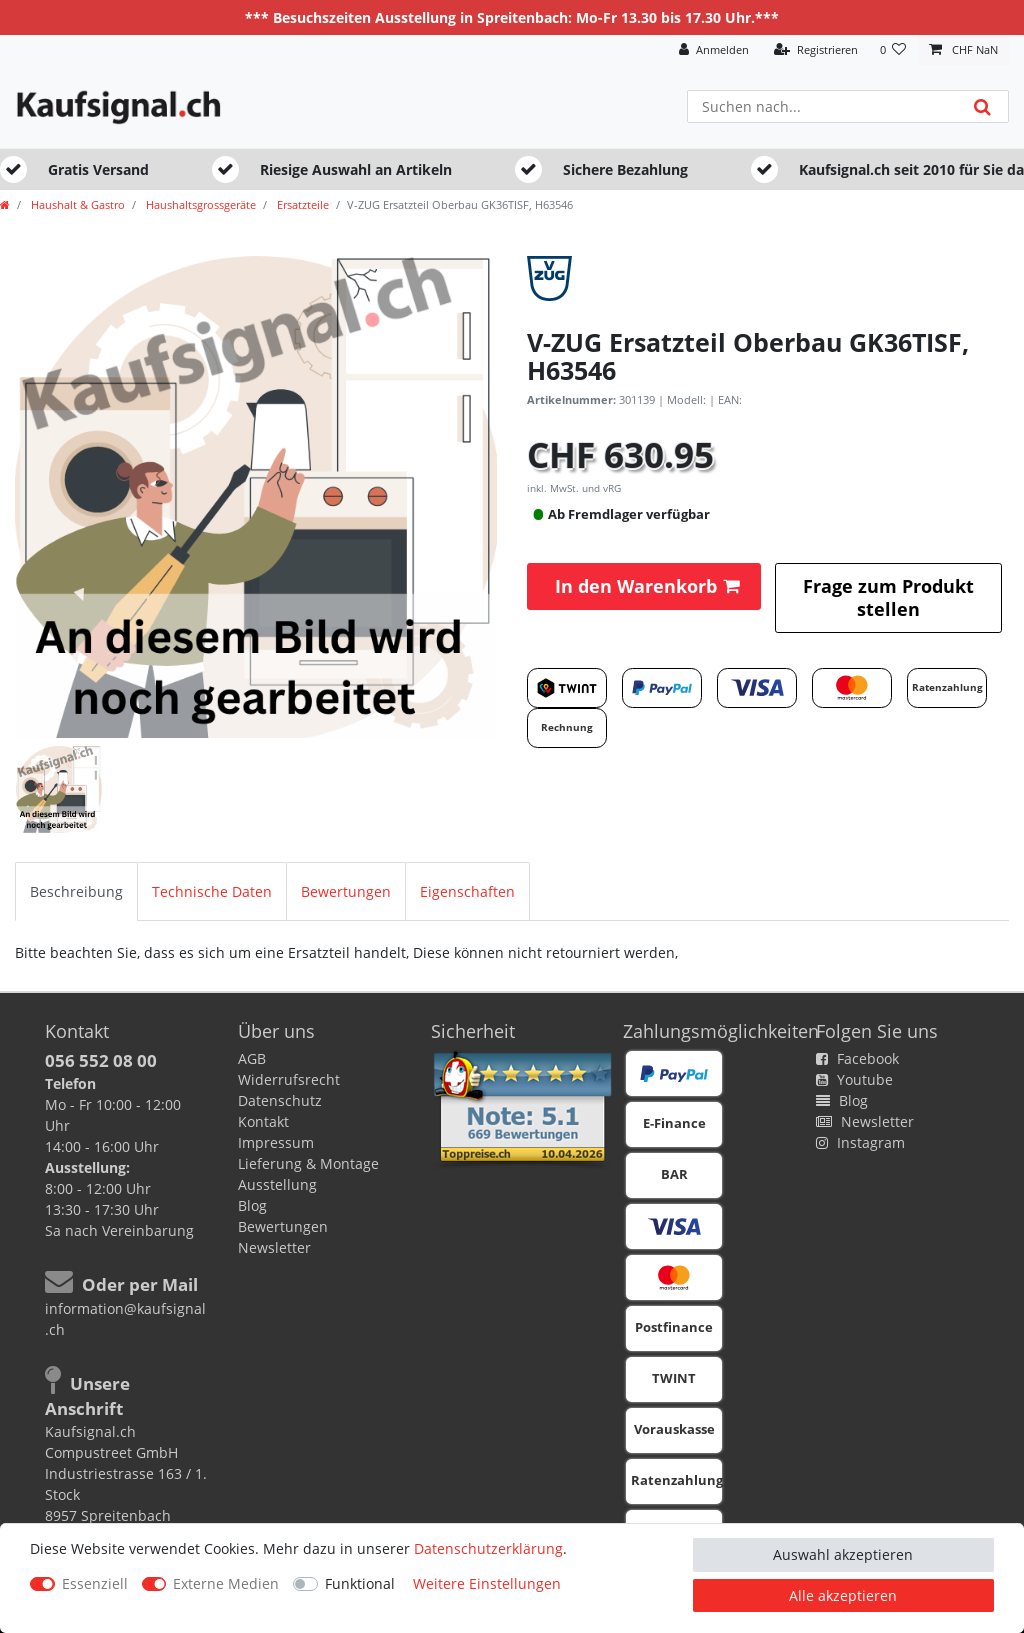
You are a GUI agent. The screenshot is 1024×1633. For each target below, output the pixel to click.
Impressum (276, 1142)
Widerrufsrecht (289, 1079)
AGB (252, 1058)
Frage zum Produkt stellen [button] (888, 597)
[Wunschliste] (893, 50)
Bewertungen (346, 891)
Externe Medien (226, 1583)
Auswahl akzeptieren (843, 1554)
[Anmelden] (714, 50)
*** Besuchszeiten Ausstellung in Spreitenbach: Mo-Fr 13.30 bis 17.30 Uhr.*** (512, 17)
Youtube (854, 1079)
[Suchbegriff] (822, 106)
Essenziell (95, 1583)
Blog (252, 1205)
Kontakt (263, 1121)
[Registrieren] (816, 50)
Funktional (360, 1583)
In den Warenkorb (647, 586)
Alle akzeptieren (843, 1595)
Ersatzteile (301, 204)
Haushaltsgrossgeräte (199, 204)
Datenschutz (280, 1100)
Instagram (860, 1142)
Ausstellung (277, 1184)
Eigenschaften (467, 891)
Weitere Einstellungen (487, 1583)
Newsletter (274, 1247)
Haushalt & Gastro (76, 204)
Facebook (857, 1058)
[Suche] (982, 106)
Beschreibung (76, 891)
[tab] (76, 891)
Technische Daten (212, 891)
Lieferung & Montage (308, 1163)
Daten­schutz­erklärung (488, 1548)
